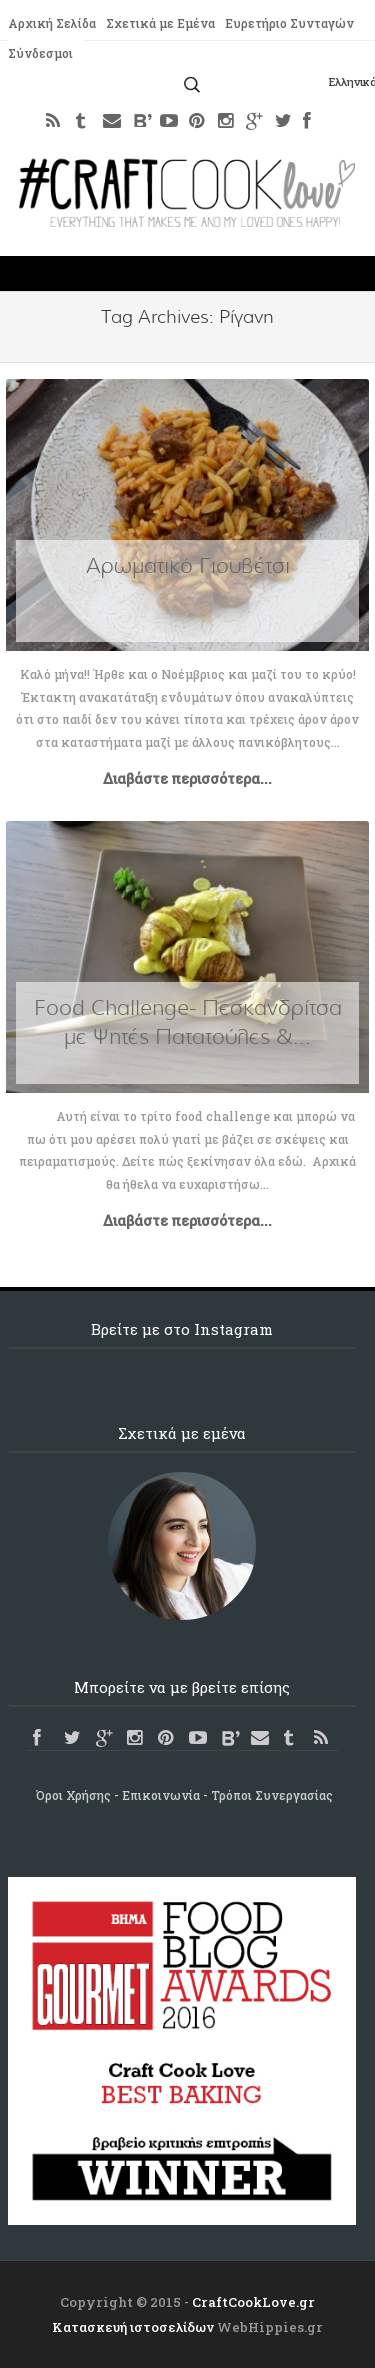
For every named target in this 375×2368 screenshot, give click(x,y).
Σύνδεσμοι (40, 53)
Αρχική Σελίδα (51, 23)
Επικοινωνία (161, 1795)
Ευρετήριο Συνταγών (287, 23)
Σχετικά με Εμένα (159, 23)
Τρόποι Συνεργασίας (272, 1795)
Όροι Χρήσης (73, 1795)
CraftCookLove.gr (253, 2302)
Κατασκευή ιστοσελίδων (133, 2327)
